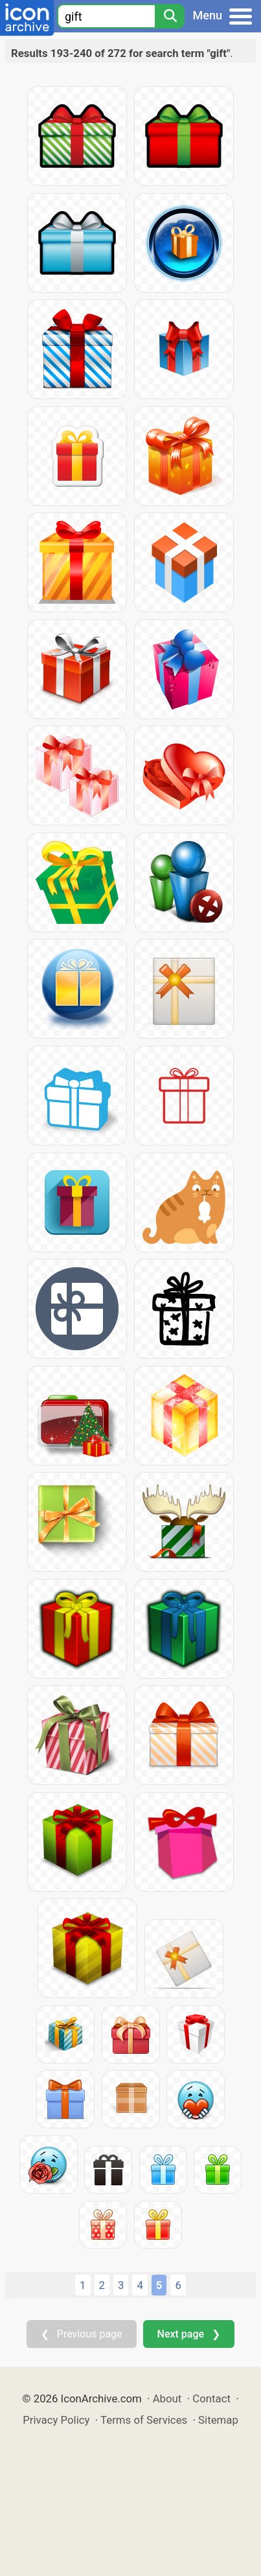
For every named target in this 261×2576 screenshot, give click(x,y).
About (167, 2398)
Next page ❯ (188, 2334)
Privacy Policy (56, 2419)
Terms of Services (143, 2419)
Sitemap (218, 2419)
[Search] (170, 16)
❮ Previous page (81, 2334)
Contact (211, 2398)
